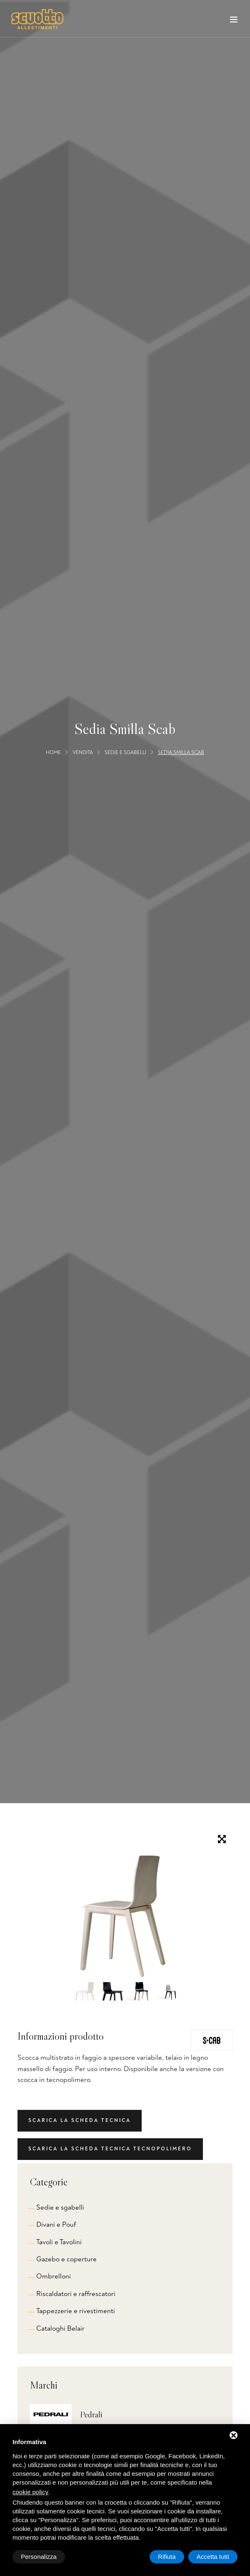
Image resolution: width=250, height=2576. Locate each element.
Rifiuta (167, 2556)
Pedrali (91, 2414)
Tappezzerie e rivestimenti (75, 2310)
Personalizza (39, 2556)
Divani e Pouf (56, 2224)
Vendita (82, 752)
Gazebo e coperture (66, 2259)
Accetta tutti (213, 2556)
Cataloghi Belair (60, 2328)
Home (53, 752)
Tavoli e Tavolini (59, 2242)
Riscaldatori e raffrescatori (75, 2293)
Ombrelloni (53, 2276)
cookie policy (30, 2491)
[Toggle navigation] (233, 21)
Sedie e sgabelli (125, 752)
